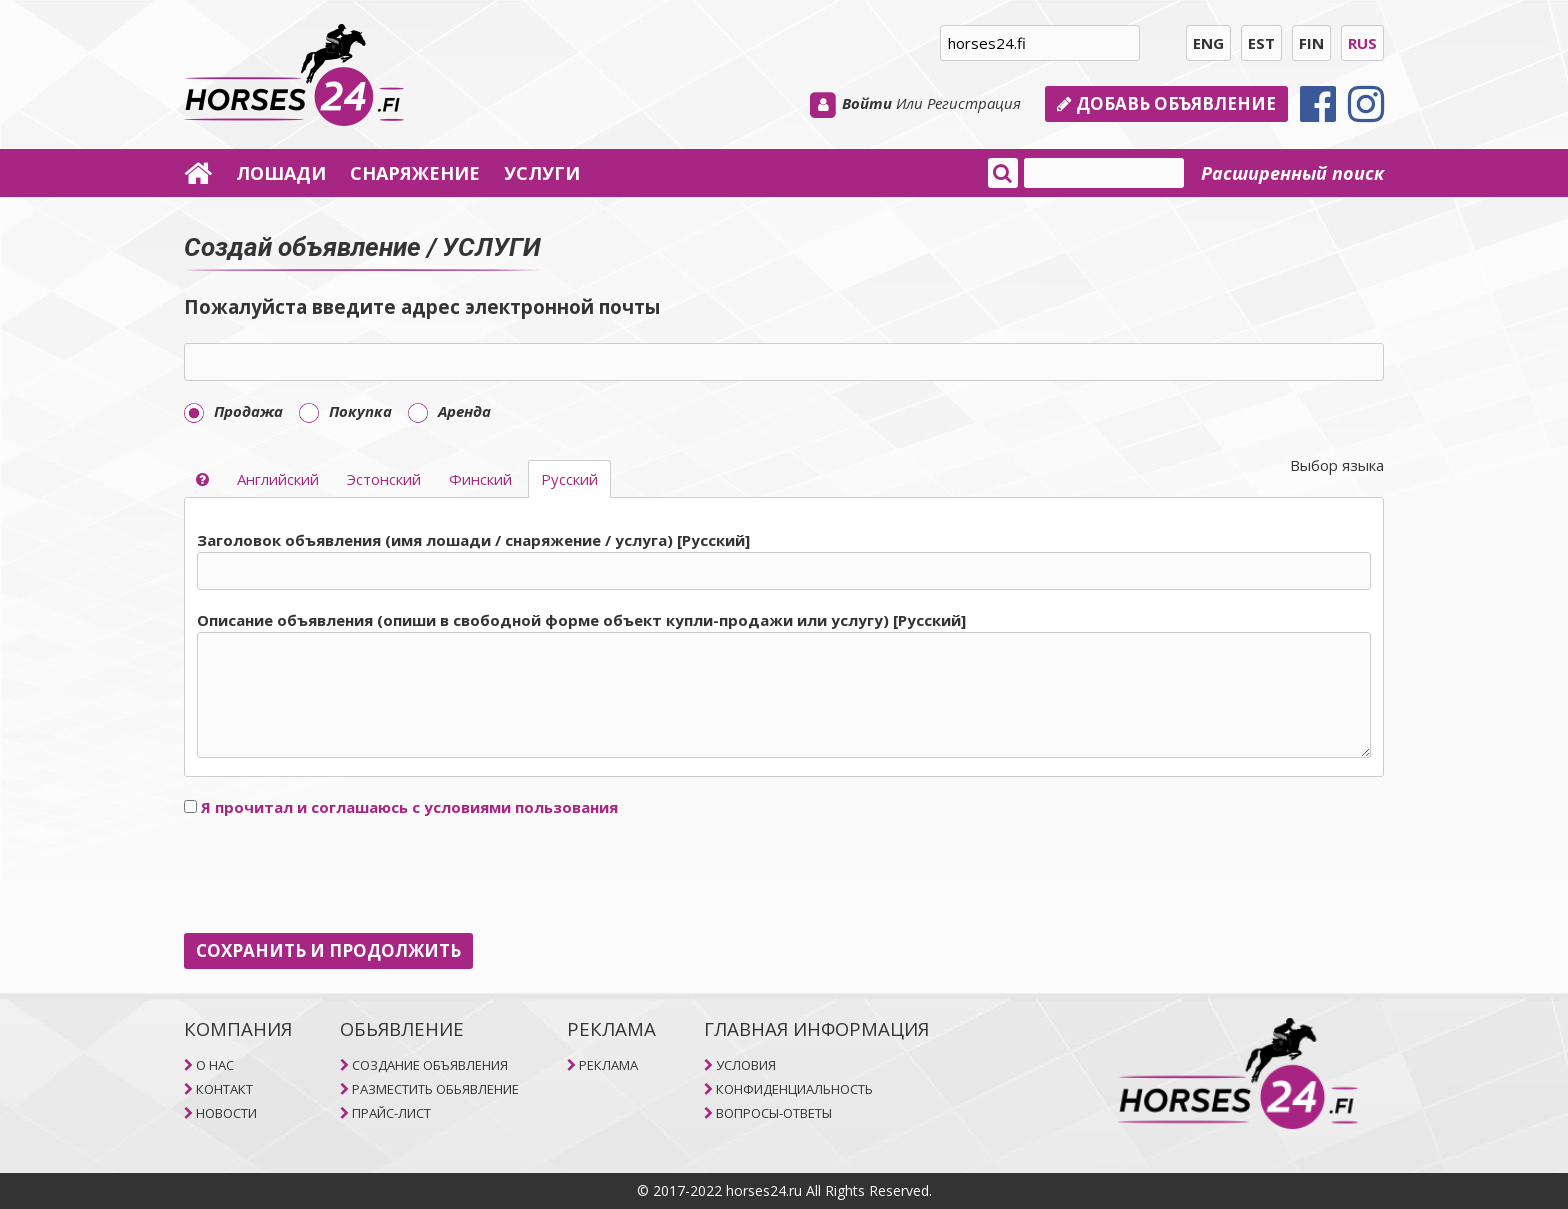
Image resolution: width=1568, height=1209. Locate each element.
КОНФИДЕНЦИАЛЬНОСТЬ (794, 1089)
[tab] (784, 646)
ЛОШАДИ (281, 173)
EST (1261, 43)
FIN (1311, 43)
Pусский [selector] (569, 479)
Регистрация (974, 103)
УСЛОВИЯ (746, 1065)
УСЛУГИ (542, 173)
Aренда (449, 411)
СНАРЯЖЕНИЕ (415, 173)
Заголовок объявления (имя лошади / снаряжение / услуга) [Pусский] (473, 540)
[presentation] (336, 876)
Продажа (233, 411)
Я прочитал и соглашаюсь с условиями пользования (409, 807)
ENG (1208, 43)
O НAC (215, 1065)
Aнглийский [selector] (278, 479)
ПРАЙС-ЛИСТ (391, 1113)
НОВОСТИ (226, 1113)
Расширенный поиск (1292, 173)
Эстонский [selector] (384, 479)
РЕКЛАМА (608, 1065)
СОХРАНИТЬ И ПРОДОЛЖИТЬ (328, 950)
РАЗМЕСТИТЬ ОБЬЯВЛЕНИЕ (435, 1089)
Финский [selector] (480, 479)
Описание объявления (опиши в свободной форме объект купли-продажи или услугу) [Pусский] (581, 620)
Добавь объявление (1166, 103)
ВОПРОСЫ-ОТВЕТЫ (774, 1113)
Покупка (345, 411)
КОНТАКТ (224, 1089)
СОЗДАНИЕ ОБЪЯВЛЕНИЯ (430, 1065)
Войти (867, 103)
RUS (1362, 43)
